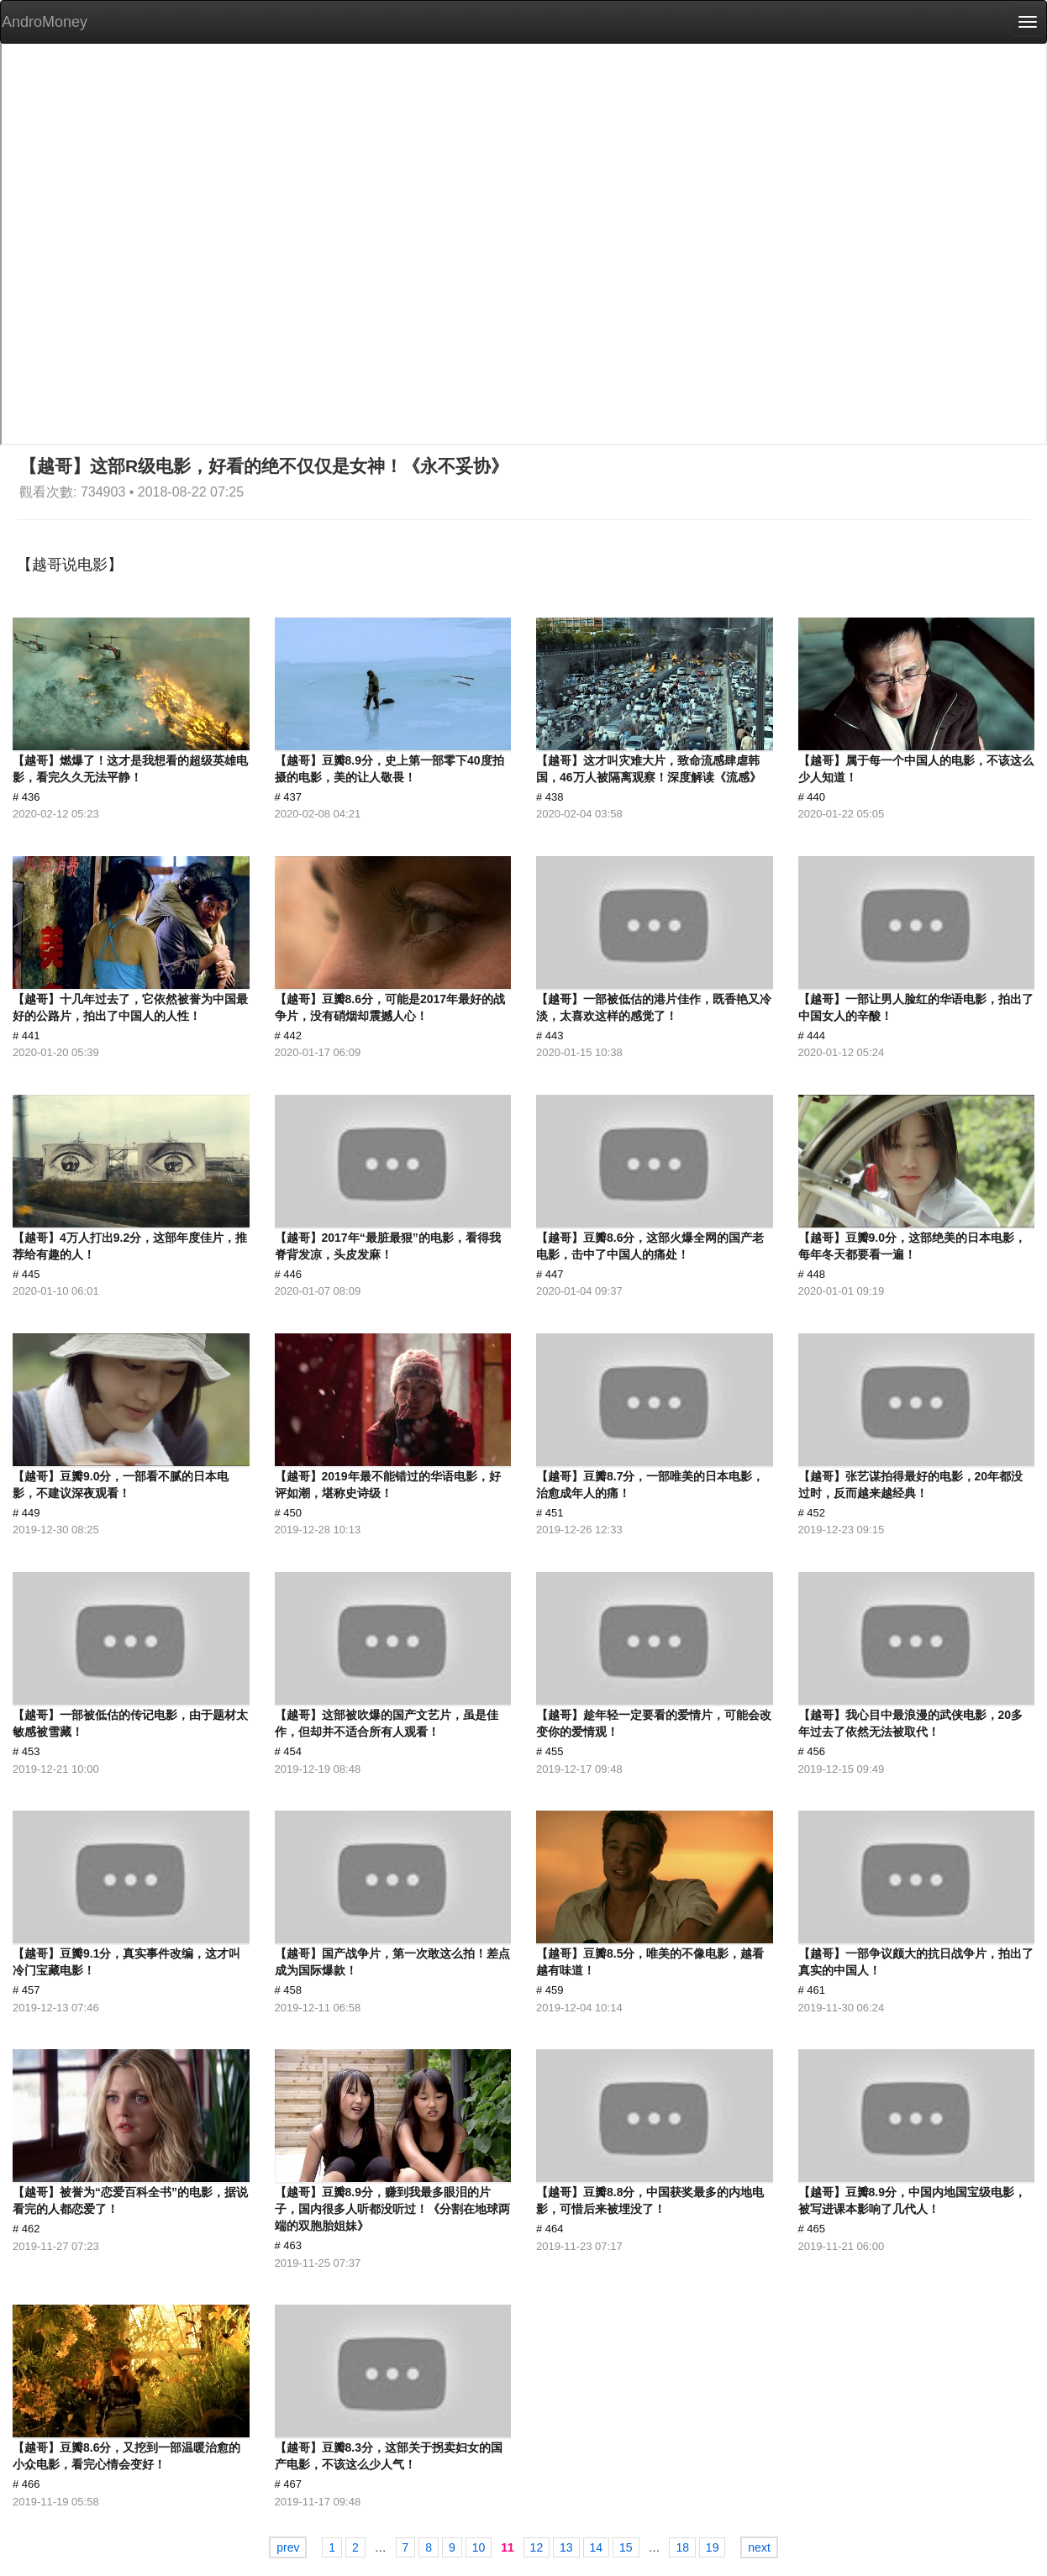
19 (712, 2547)
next (759, 2547)
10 (479, 2547)
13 (566, 2547)
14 (596, 2547)
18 (682, 2547)
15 (626, 2547)
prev (287, 2547)
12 (537, 2547)
